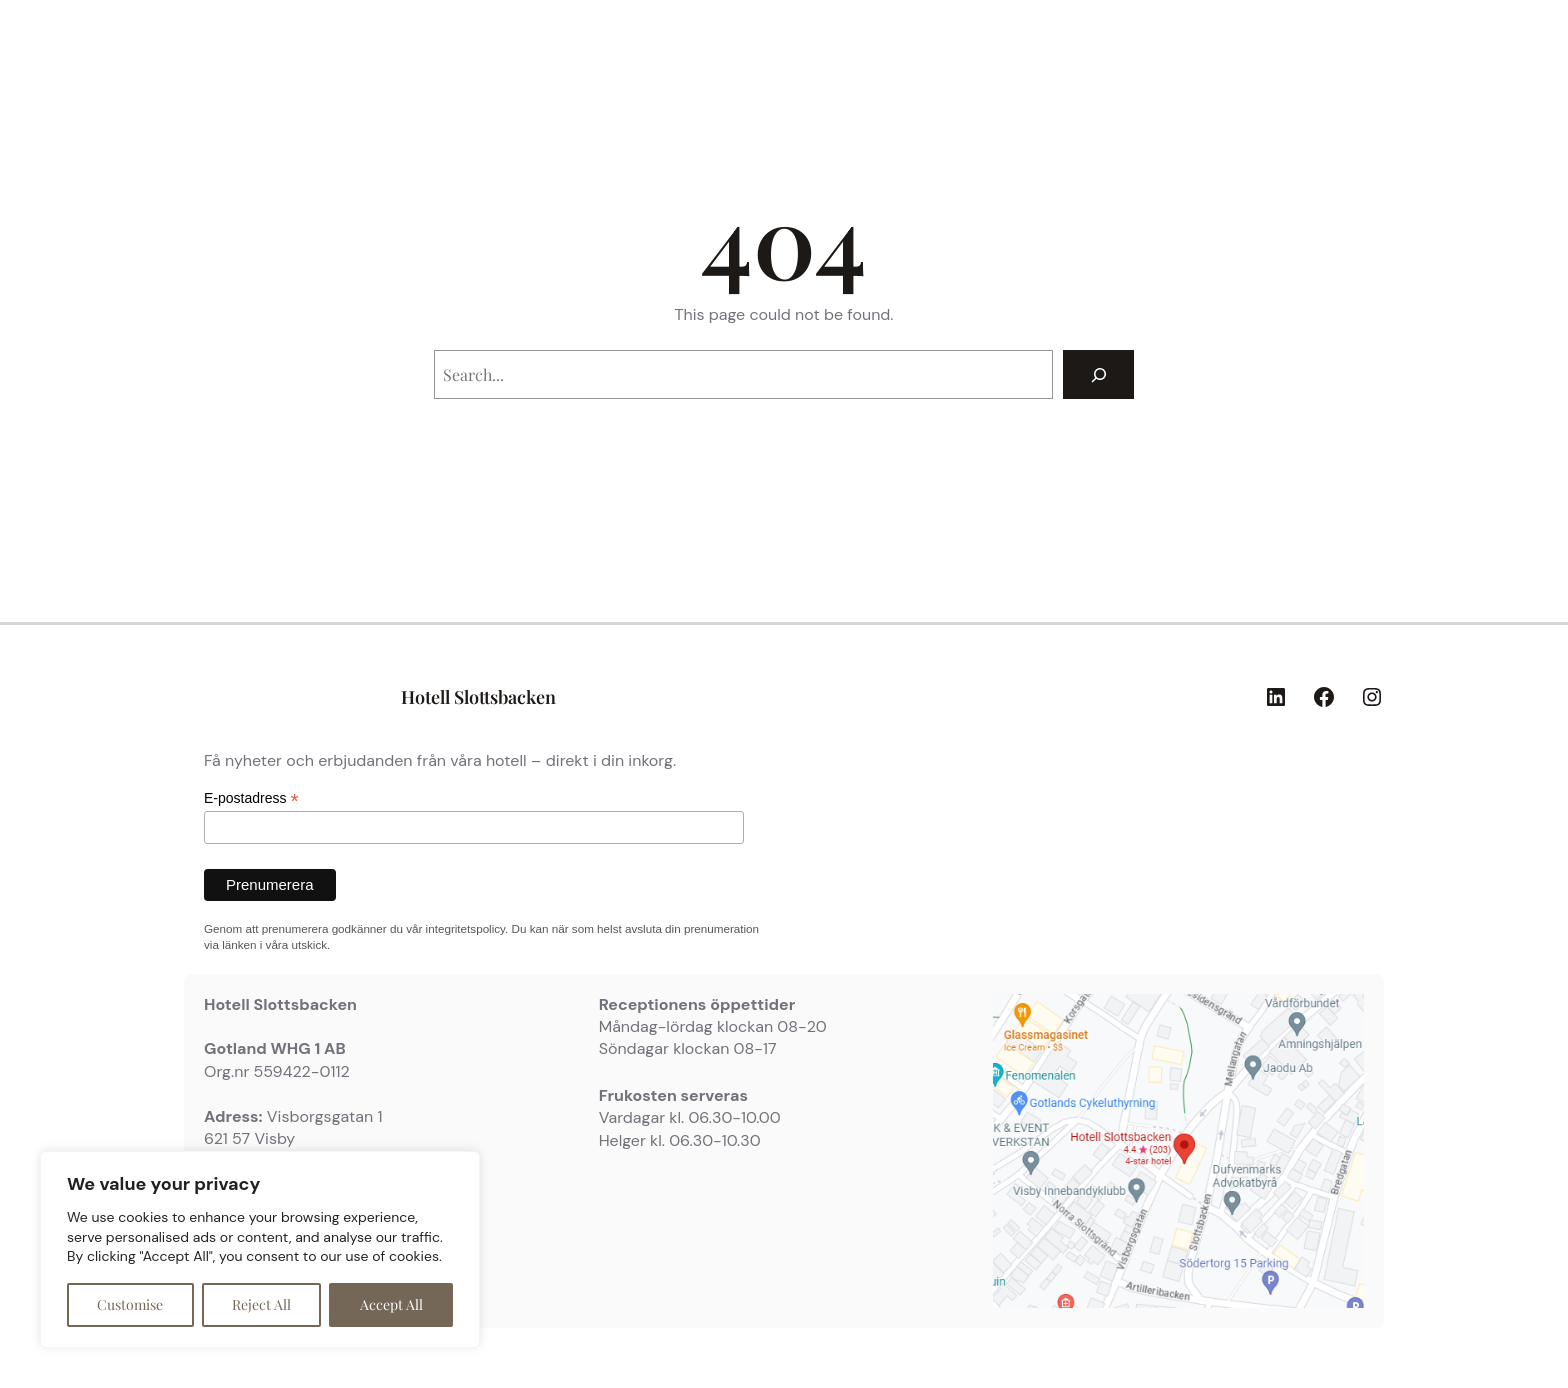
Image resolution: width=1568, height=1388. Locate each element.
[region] (260, 1249)
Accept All (391, 1304)
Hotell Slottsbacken (478, 697)
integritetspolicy (465, 928)
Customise (130, 1304)
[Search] (1098, 374)
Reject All (261, 1304)
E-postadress (251, 798)
